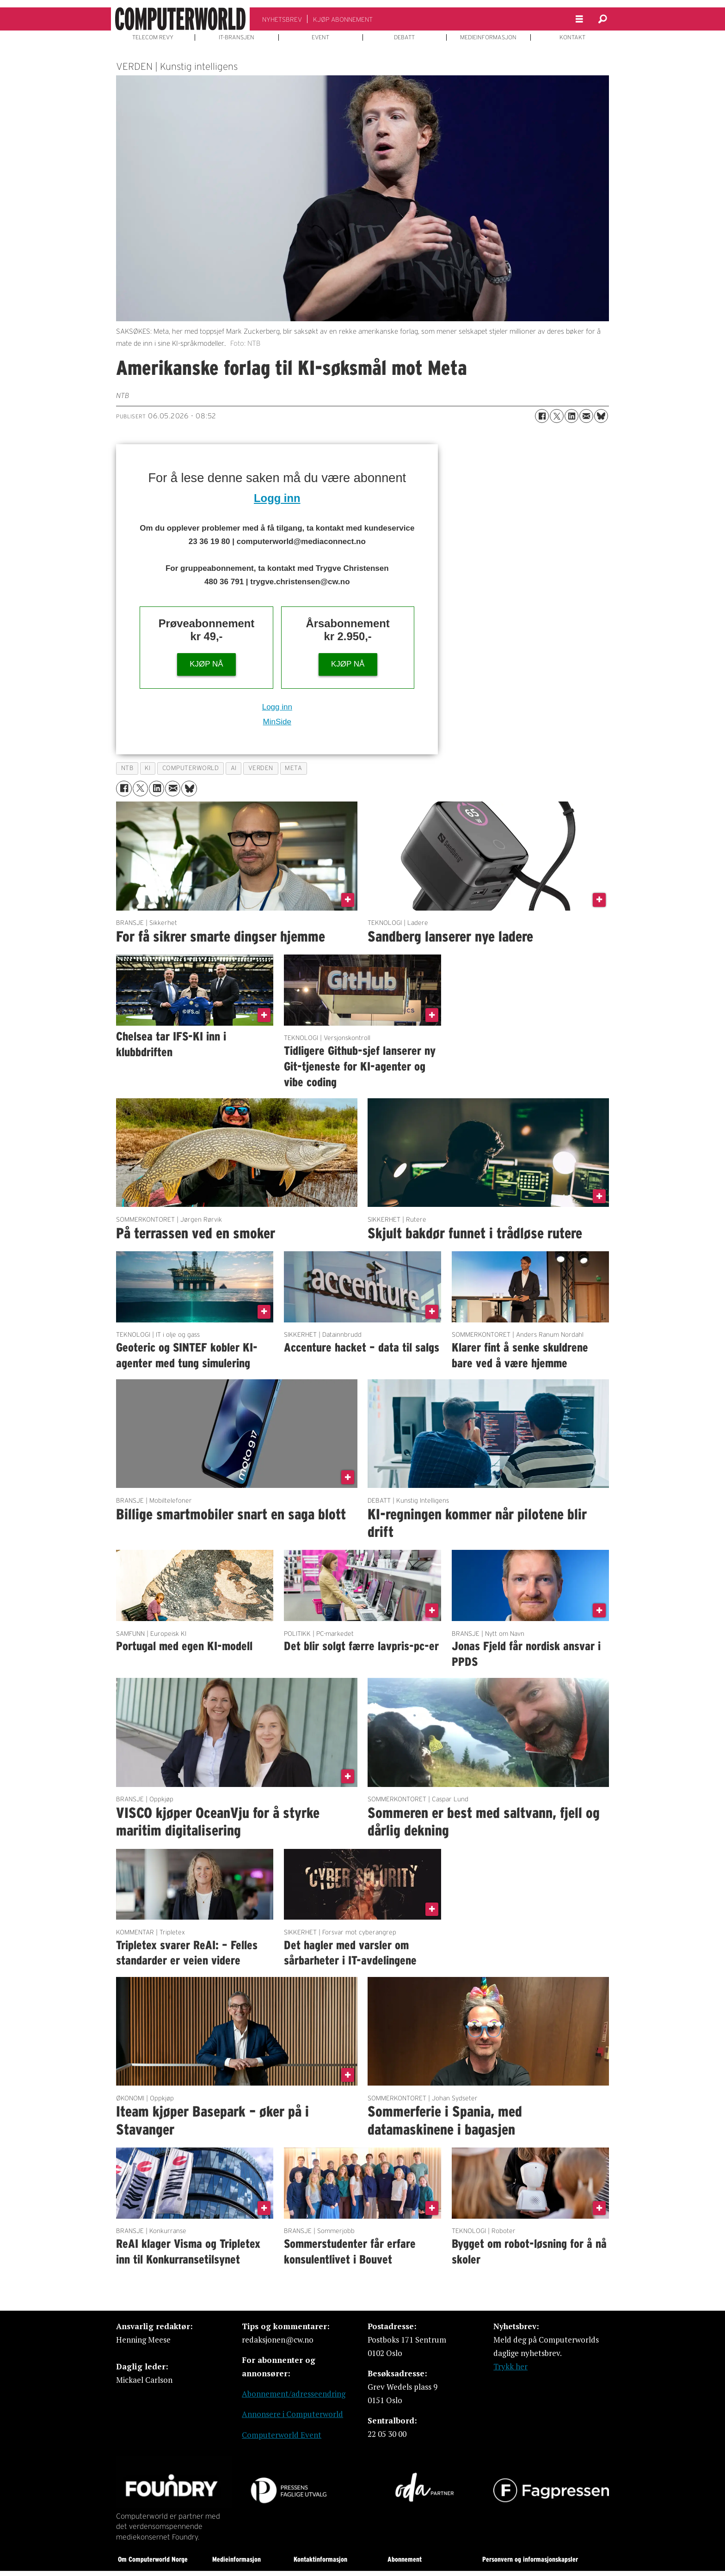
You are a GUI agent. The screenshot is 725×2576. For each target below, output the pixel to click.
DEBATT (404, 37)
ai (234, 768)
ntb (127, 768)
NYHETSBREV (282, 19)
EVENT (320, 37)
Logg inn (277, 498)
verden (260, 768)
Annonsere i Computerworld (292, 2414)
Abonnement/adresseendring (293, 2393)
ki (147, 768)
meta (293, 768)
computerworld (190, 768)
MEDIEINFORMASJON (488, 37)
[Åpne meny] (579, 19)
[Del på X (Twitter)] (557, 416)
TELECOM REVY (152, 37)
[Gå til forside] (180, 19)
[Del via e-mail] (586, 416)
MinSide (277, 721)
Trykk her (510, 2366)
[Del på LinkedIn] (571, 416)
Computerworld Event (281, 2434)
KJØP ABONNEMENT (343, 19)
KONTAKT (572, 37)
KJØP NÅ (206, 664)
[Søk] (602, 19)
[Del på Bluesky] (601, 416)
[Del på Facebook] (542, 416)
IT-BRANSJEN (236, 37)
